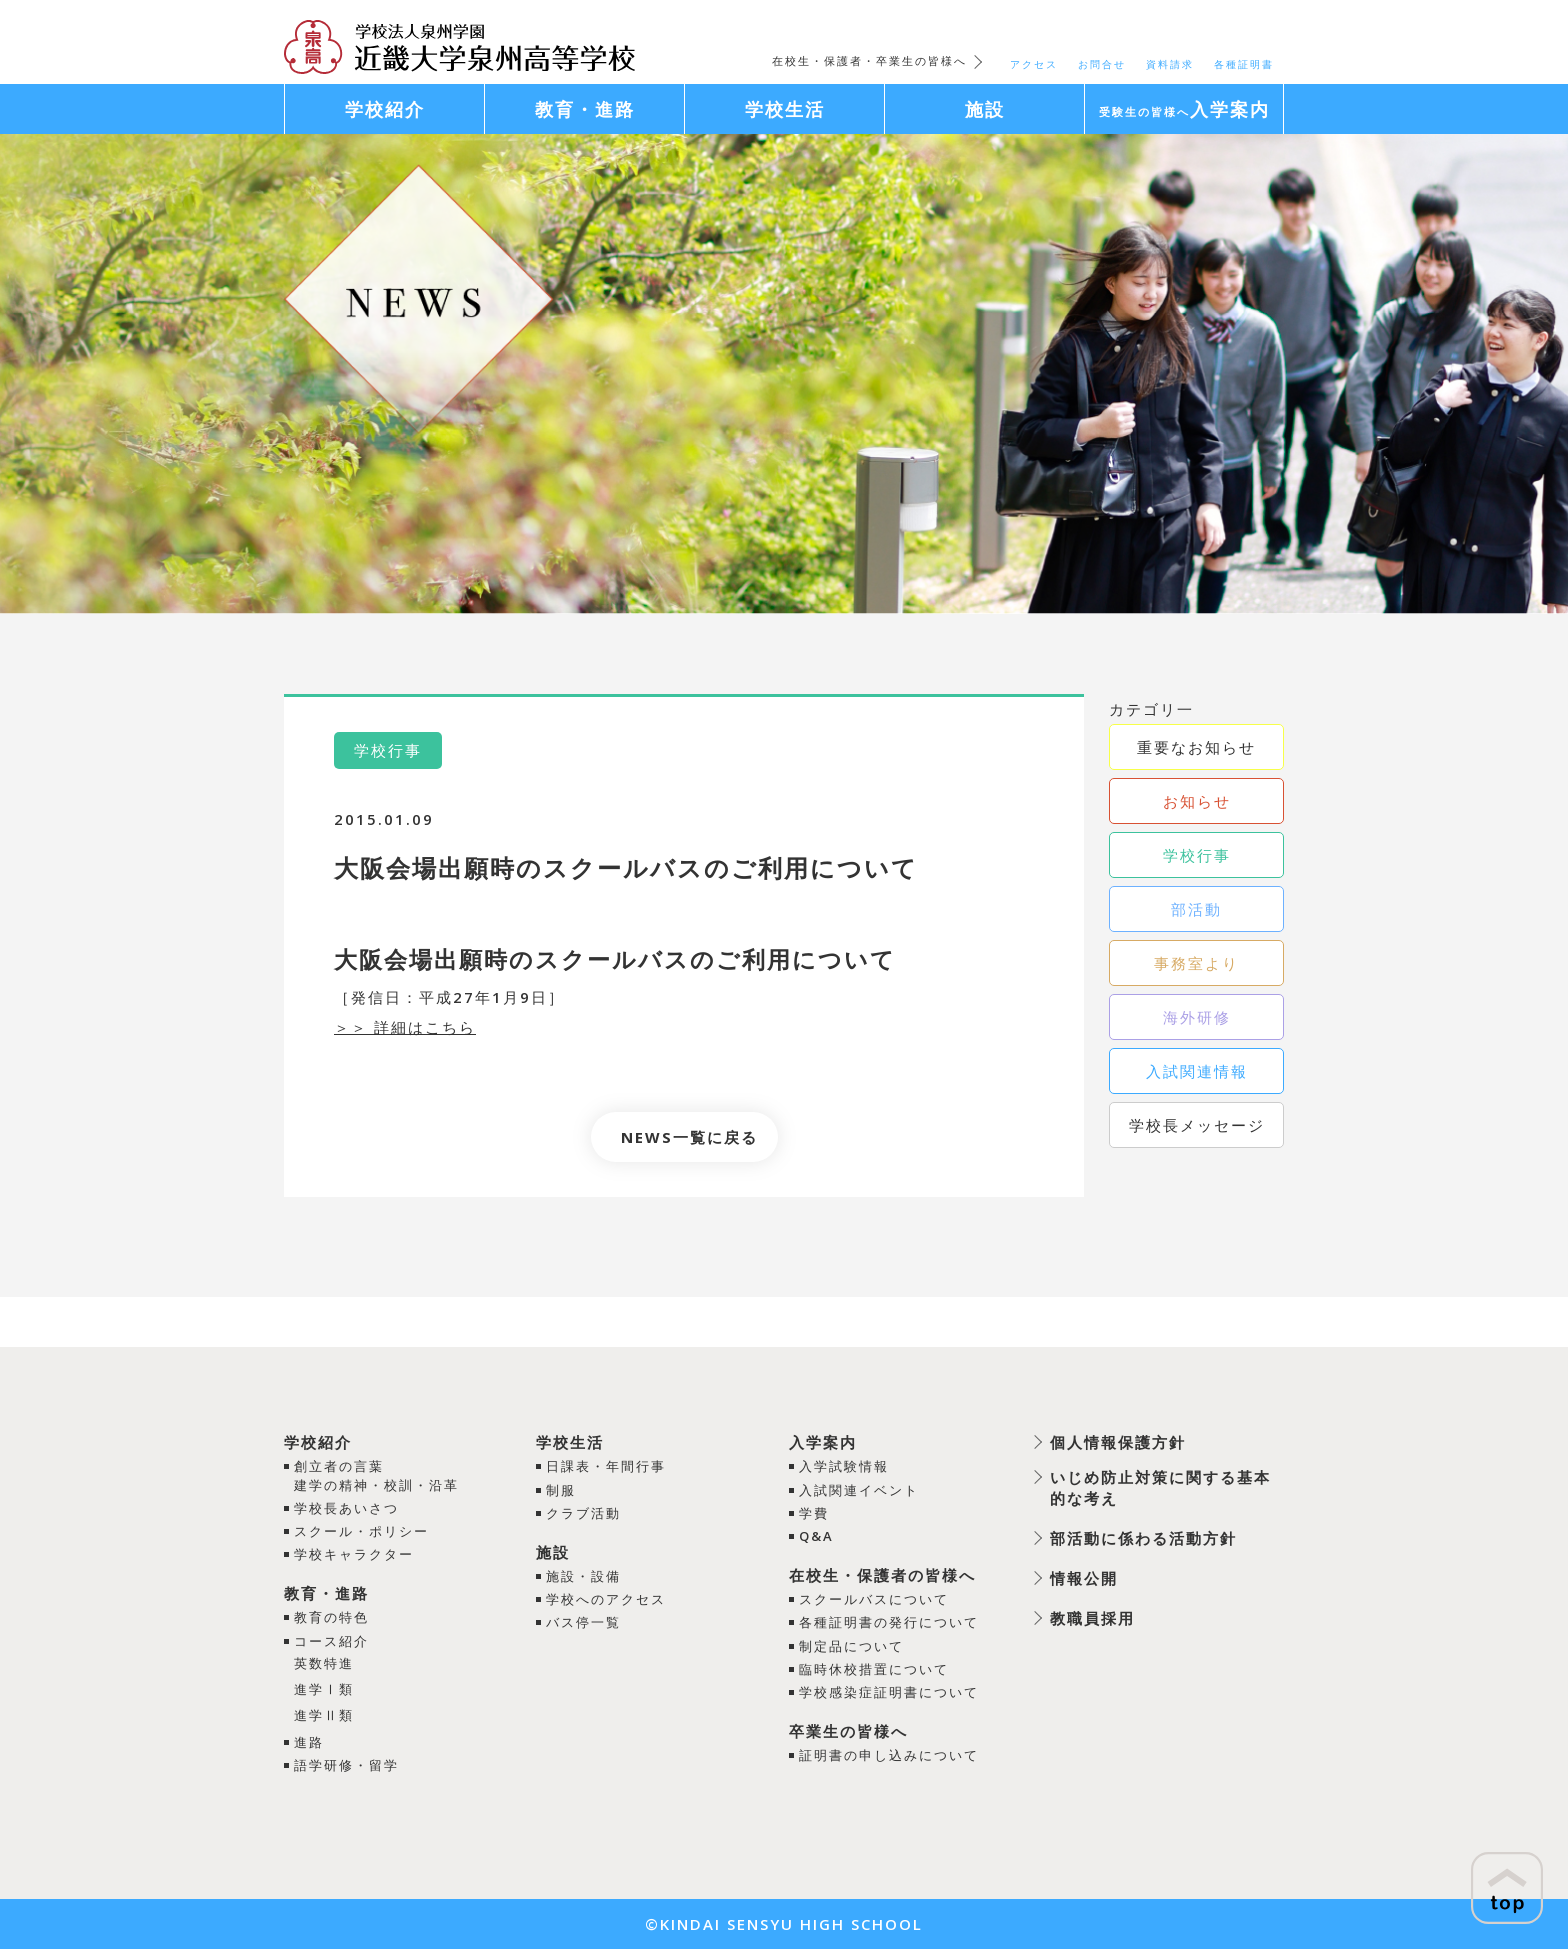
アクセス (1034, 64)
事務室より (1196, 963)
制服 (561, 1490)
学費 (814, 1513)
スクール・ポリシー (361, 1531)
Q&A (816, 1536)
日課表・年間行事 (606, 1466)
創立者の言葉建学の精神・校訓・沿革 (376, 1475)
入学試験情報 (844, 1466)
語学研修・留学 (346, 1765)
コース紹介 (331, 1641)
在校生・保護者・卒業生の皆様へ (869, 60)
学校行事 (1197, 855)
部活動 (1196, 909)
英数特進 (324, 1663)
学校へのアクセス (606, 1599)
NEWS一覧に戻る (689, 1137)
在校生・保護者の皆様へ (882, 1575)
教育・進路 (326, 1593)
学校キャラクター (354, 1554)
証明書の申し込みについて (889, 1755)
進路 (309, 1742)
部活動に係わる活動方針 (1143, 1538)
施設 (553, 1552)
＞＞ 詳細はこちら (405, 1027)
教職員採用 (1092, 1618)
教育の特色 (331, 1617)
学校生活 (570, 1442)
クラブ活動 (583, 1513)
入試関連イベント (859, 1490)
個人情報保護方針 (1118, 1442)
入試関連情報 (1197, 1071)
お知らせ (1197, 801)
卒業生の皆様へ (848, 1731)
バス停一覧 (583, 1622)
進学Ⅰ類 (324, 1689)
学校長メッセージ (1197, 1125)
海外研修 (1197, 1017)
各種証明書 (1244, 64)
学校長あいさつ (346, 1508)
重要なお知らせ (1196, 747)
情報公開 (1084, 1578)
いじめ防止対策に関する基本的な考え (1160, 1487)
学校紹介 (318, 1442)
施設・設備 (583, 1576)
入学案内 (823, 1442)
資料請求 (1170, 64)
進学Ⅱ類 (324, 1715)
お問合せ (1102, 64)
